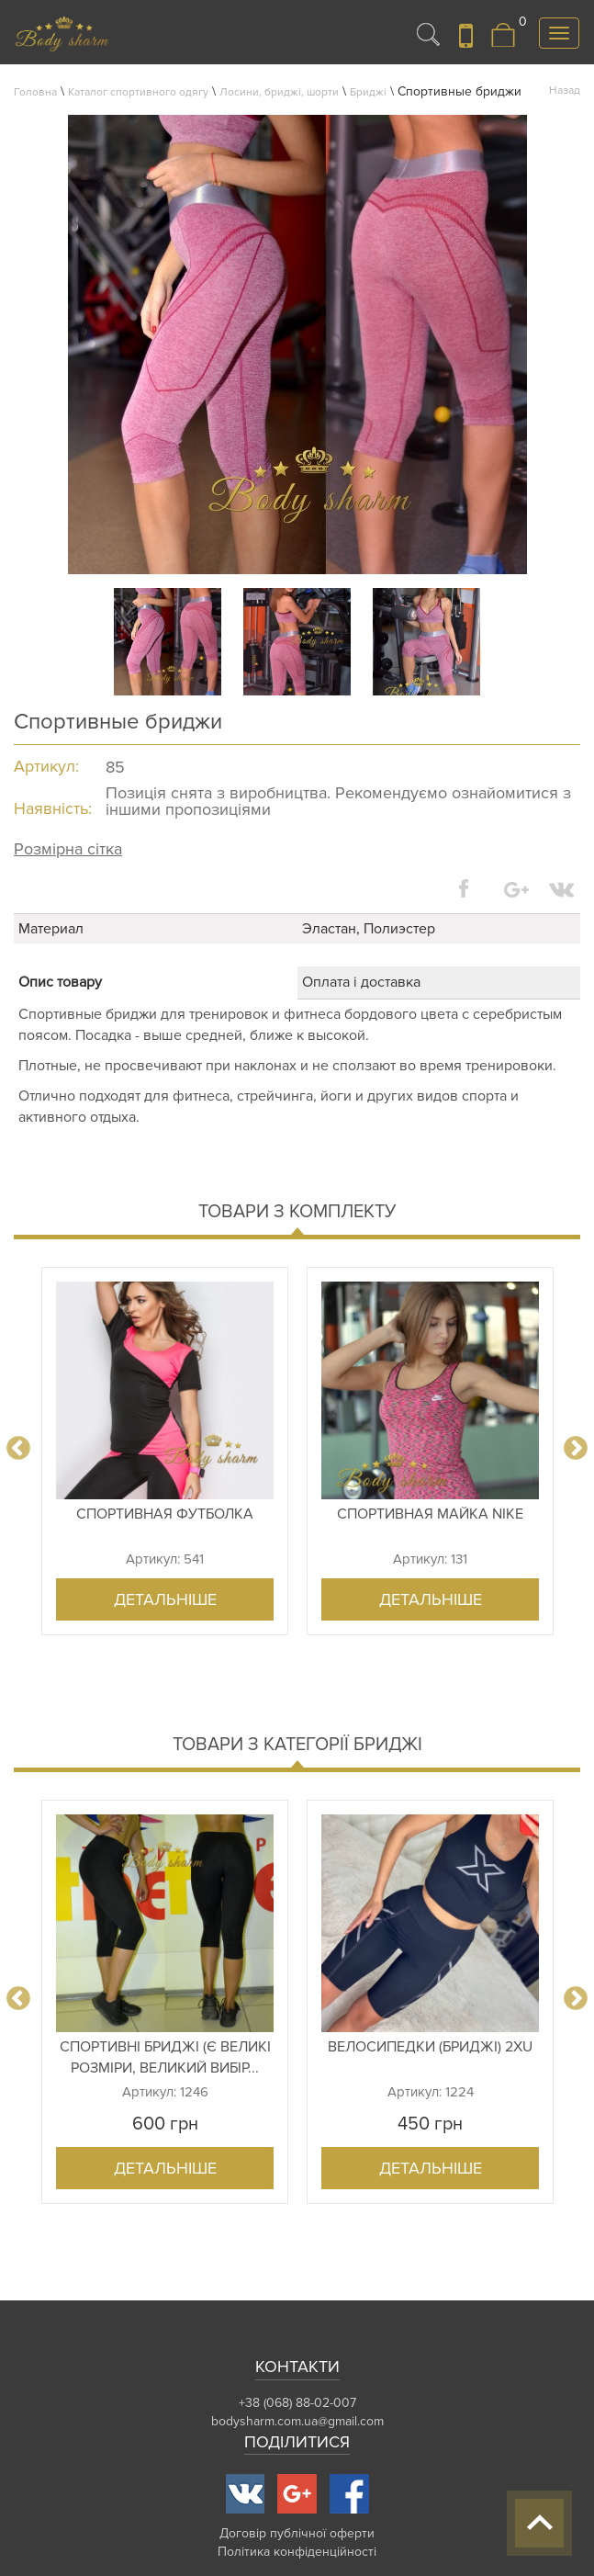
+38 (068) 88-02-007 (297, 2403)
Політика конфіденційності (297, 2551)
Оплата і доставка (361, 982)
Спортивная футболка (164, 1514)
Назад (564, 90)
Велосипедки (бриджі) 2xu (430, 2047)
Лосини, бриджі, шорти (279, 92)
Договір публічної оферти (297, 2533)
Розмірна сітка (68, 849)
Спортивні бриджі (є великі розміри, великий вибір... (165, 2057)
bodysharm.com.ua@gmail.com (297, 2421)
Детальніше (165, 1599)
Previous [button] (18, 1449)
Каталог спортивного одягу (138, 92)
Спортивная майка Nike (430, 1514)
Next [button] (575, 1449)
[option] (164, 1451)
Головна (35, 92)
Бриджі (368, 92)
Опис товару (60, 982)
